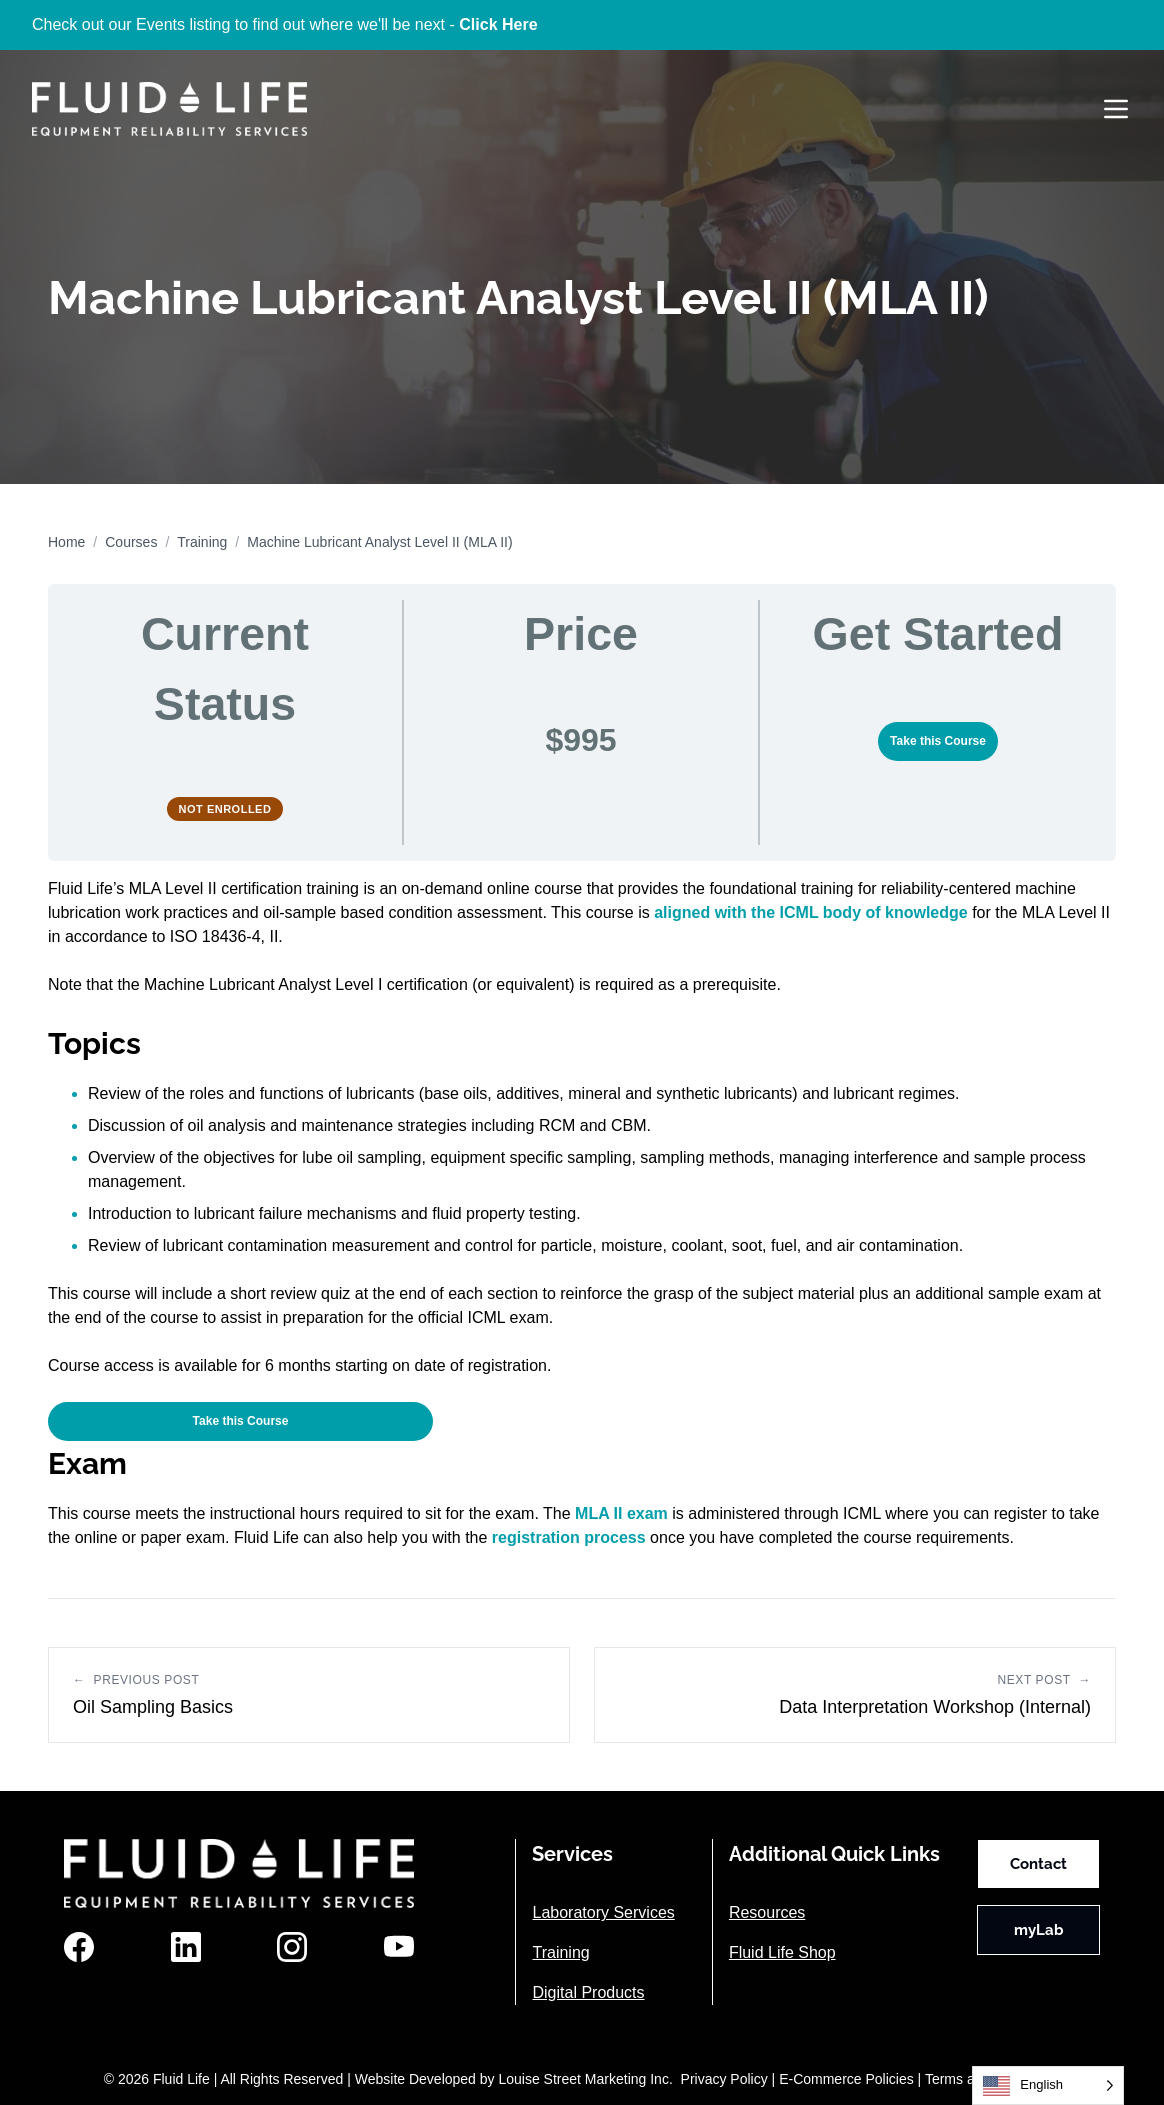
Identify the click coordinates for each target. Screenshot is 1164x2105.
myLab (1038, 1930)
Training (202, 542)
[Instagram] (292, 1947)
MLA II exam (621, 1513)
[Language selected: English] (1048, 2085)
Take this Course (938, 741)
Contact (1038, 1864)
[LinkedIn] (186, 1947)
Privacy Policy (724, 2079)
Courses (131, 542)
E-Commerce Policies (846, 2079)
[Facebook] (79, 1947)
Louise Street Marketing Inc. (585, 2079)
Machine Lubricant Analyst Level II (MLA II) (379, 542)
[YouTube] (399, 1947)
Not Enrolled (225, 809)
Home (66, 542)
